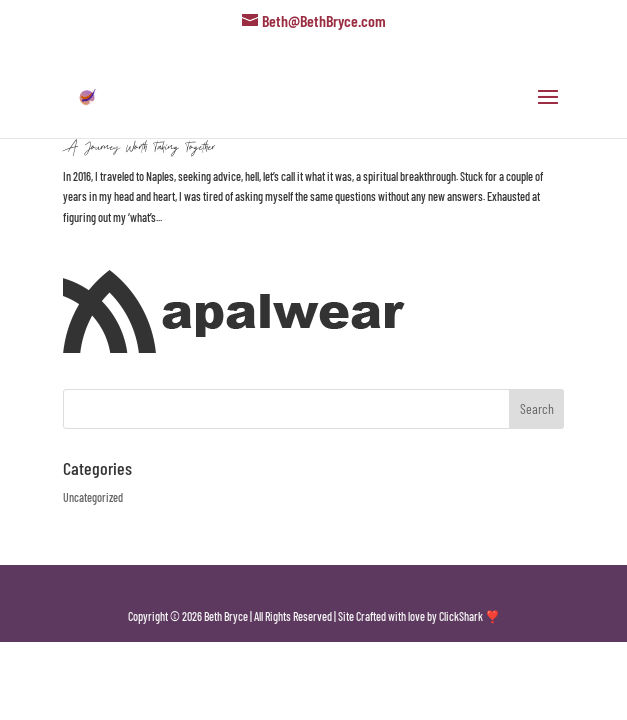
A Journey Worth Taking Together (139, 146)
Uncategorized (93, 497)
